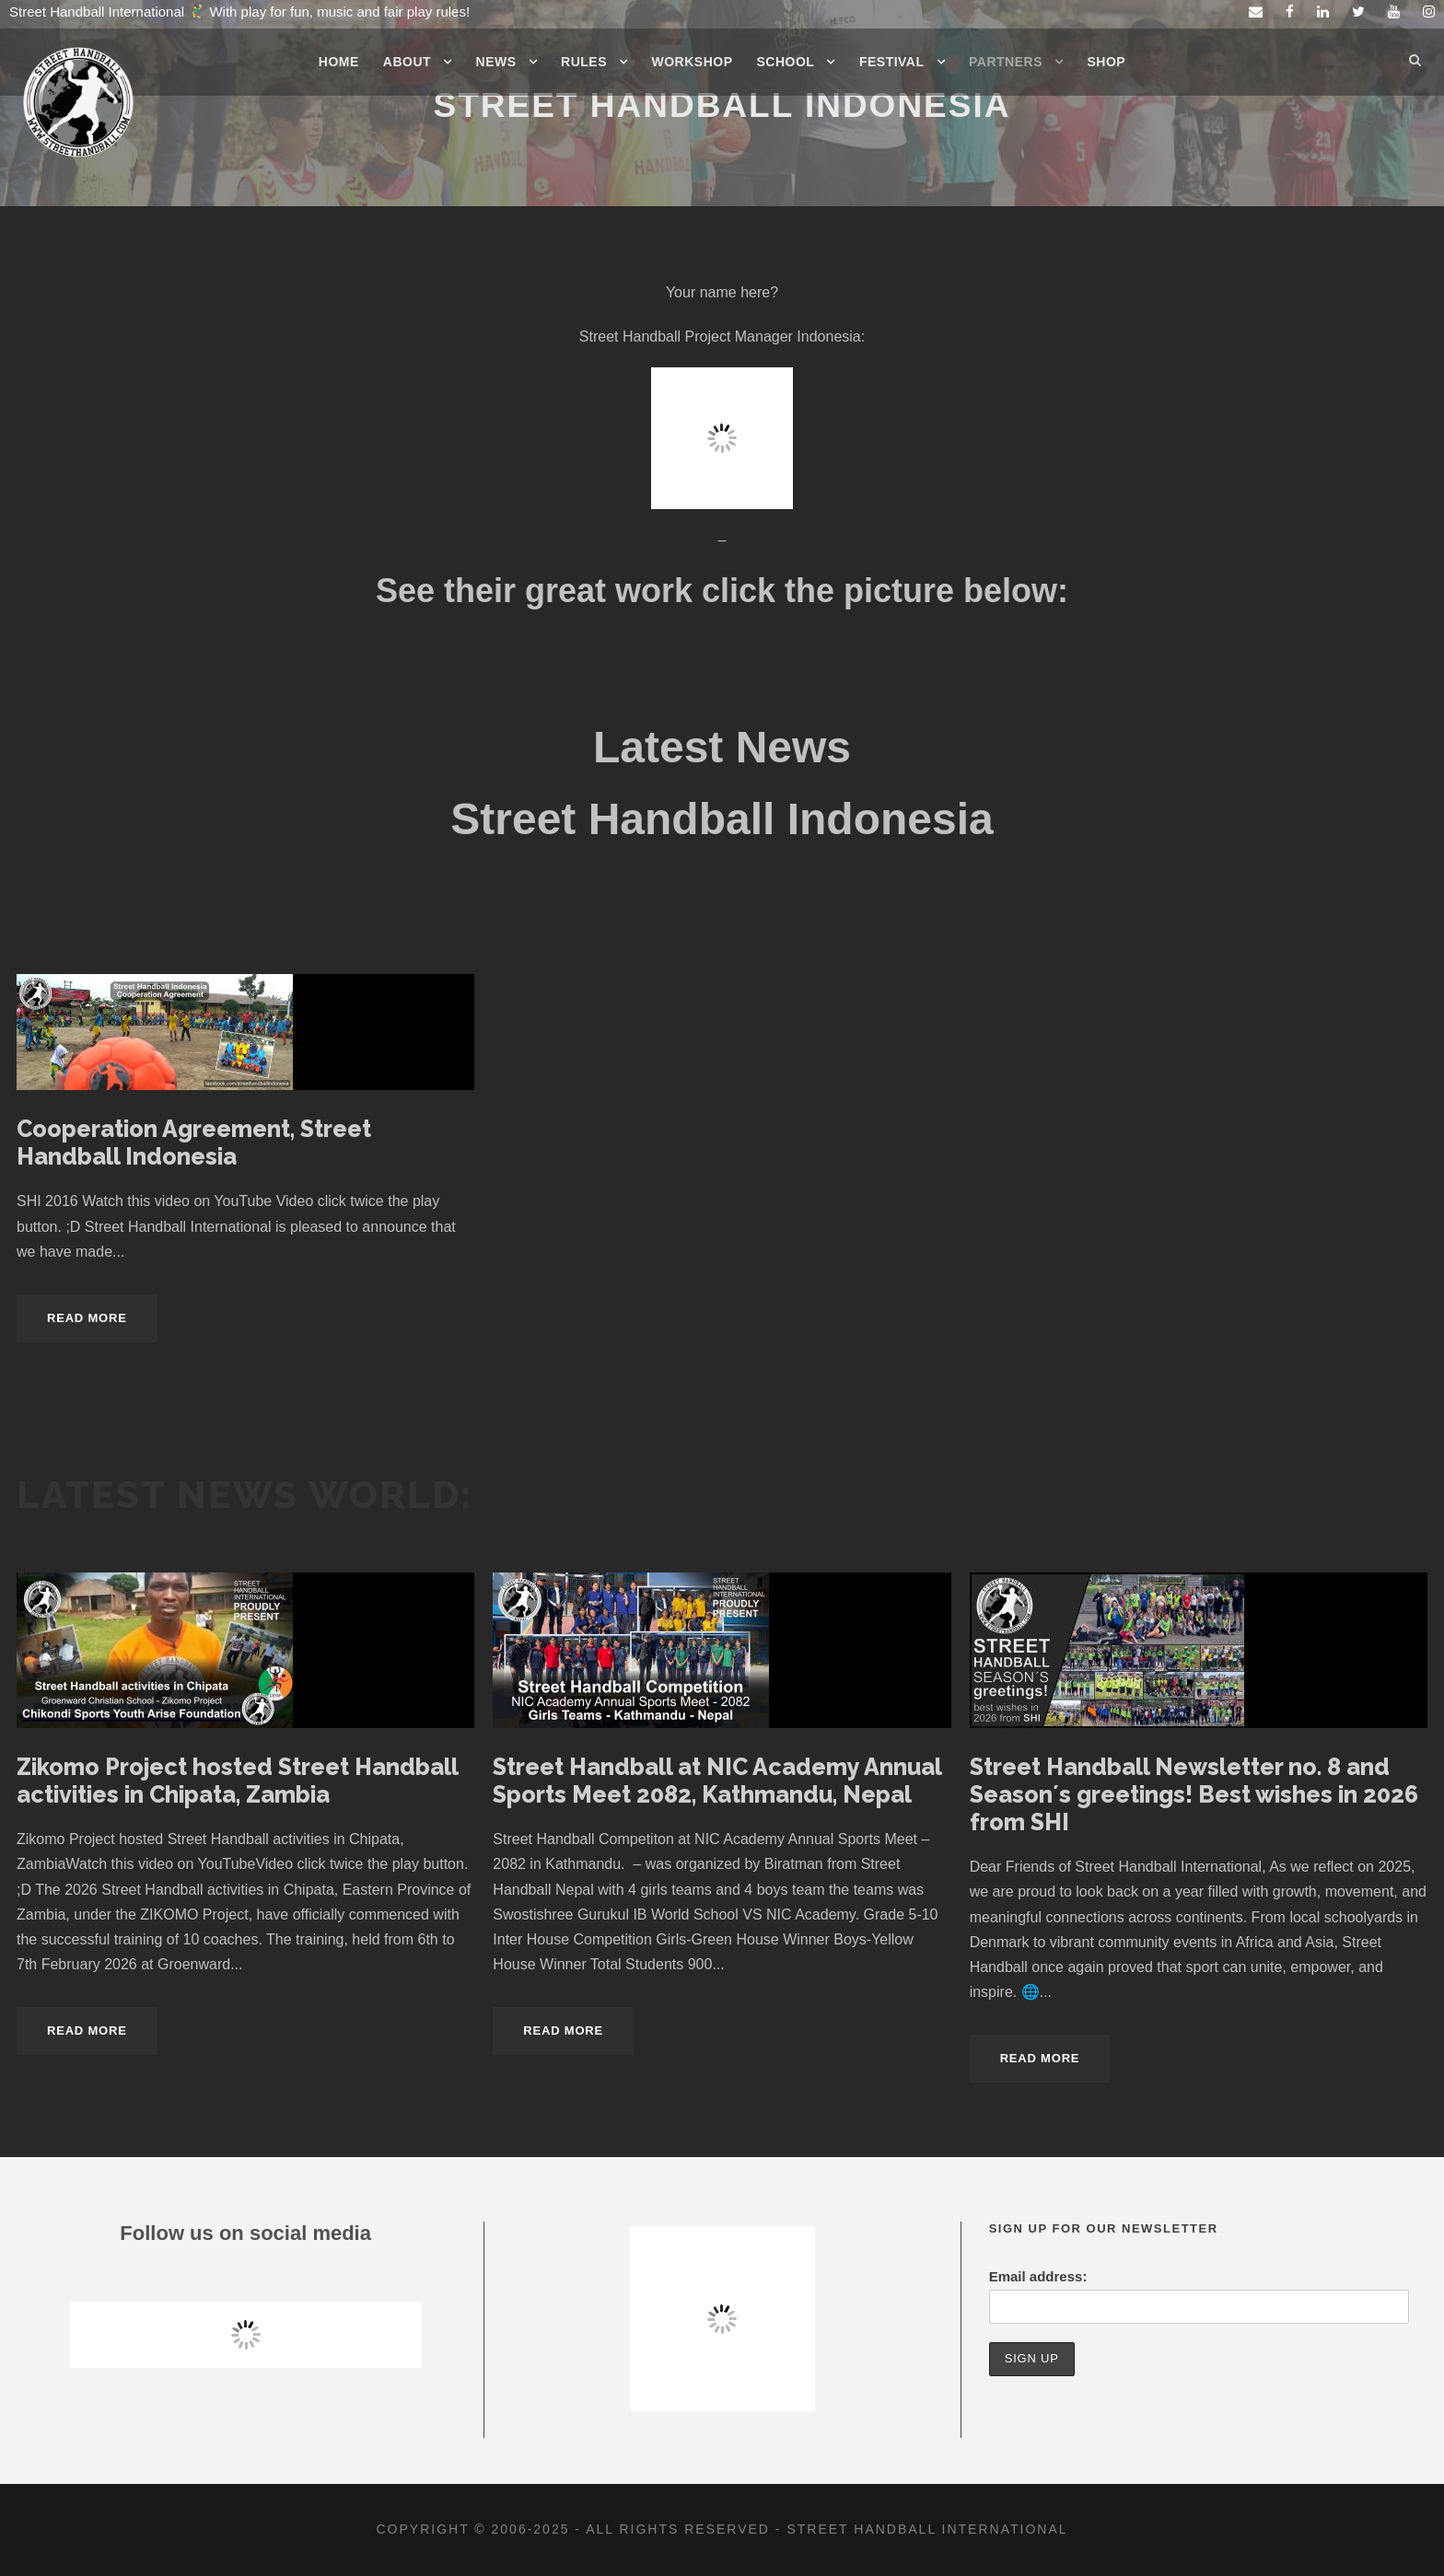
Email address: (1038, 2276)
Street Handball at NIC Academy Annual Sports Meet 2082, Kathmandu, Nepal (717, 1780)
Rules (584, 61)
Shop (1107, 61)
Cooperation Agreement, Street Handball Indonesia (194, 1142)
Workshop (692, 61)
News (496, 61)
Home (339, 61)
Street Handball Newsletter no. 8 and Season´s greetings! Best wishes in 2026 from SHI (1194, 1794)
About (407, 61)
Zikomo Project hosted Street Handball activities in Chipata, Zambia (237, 1780)
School (786, 61)
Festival (892, 61)
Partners (1005, 61)
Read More (87, 1318)
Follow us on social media (245, 2233)
